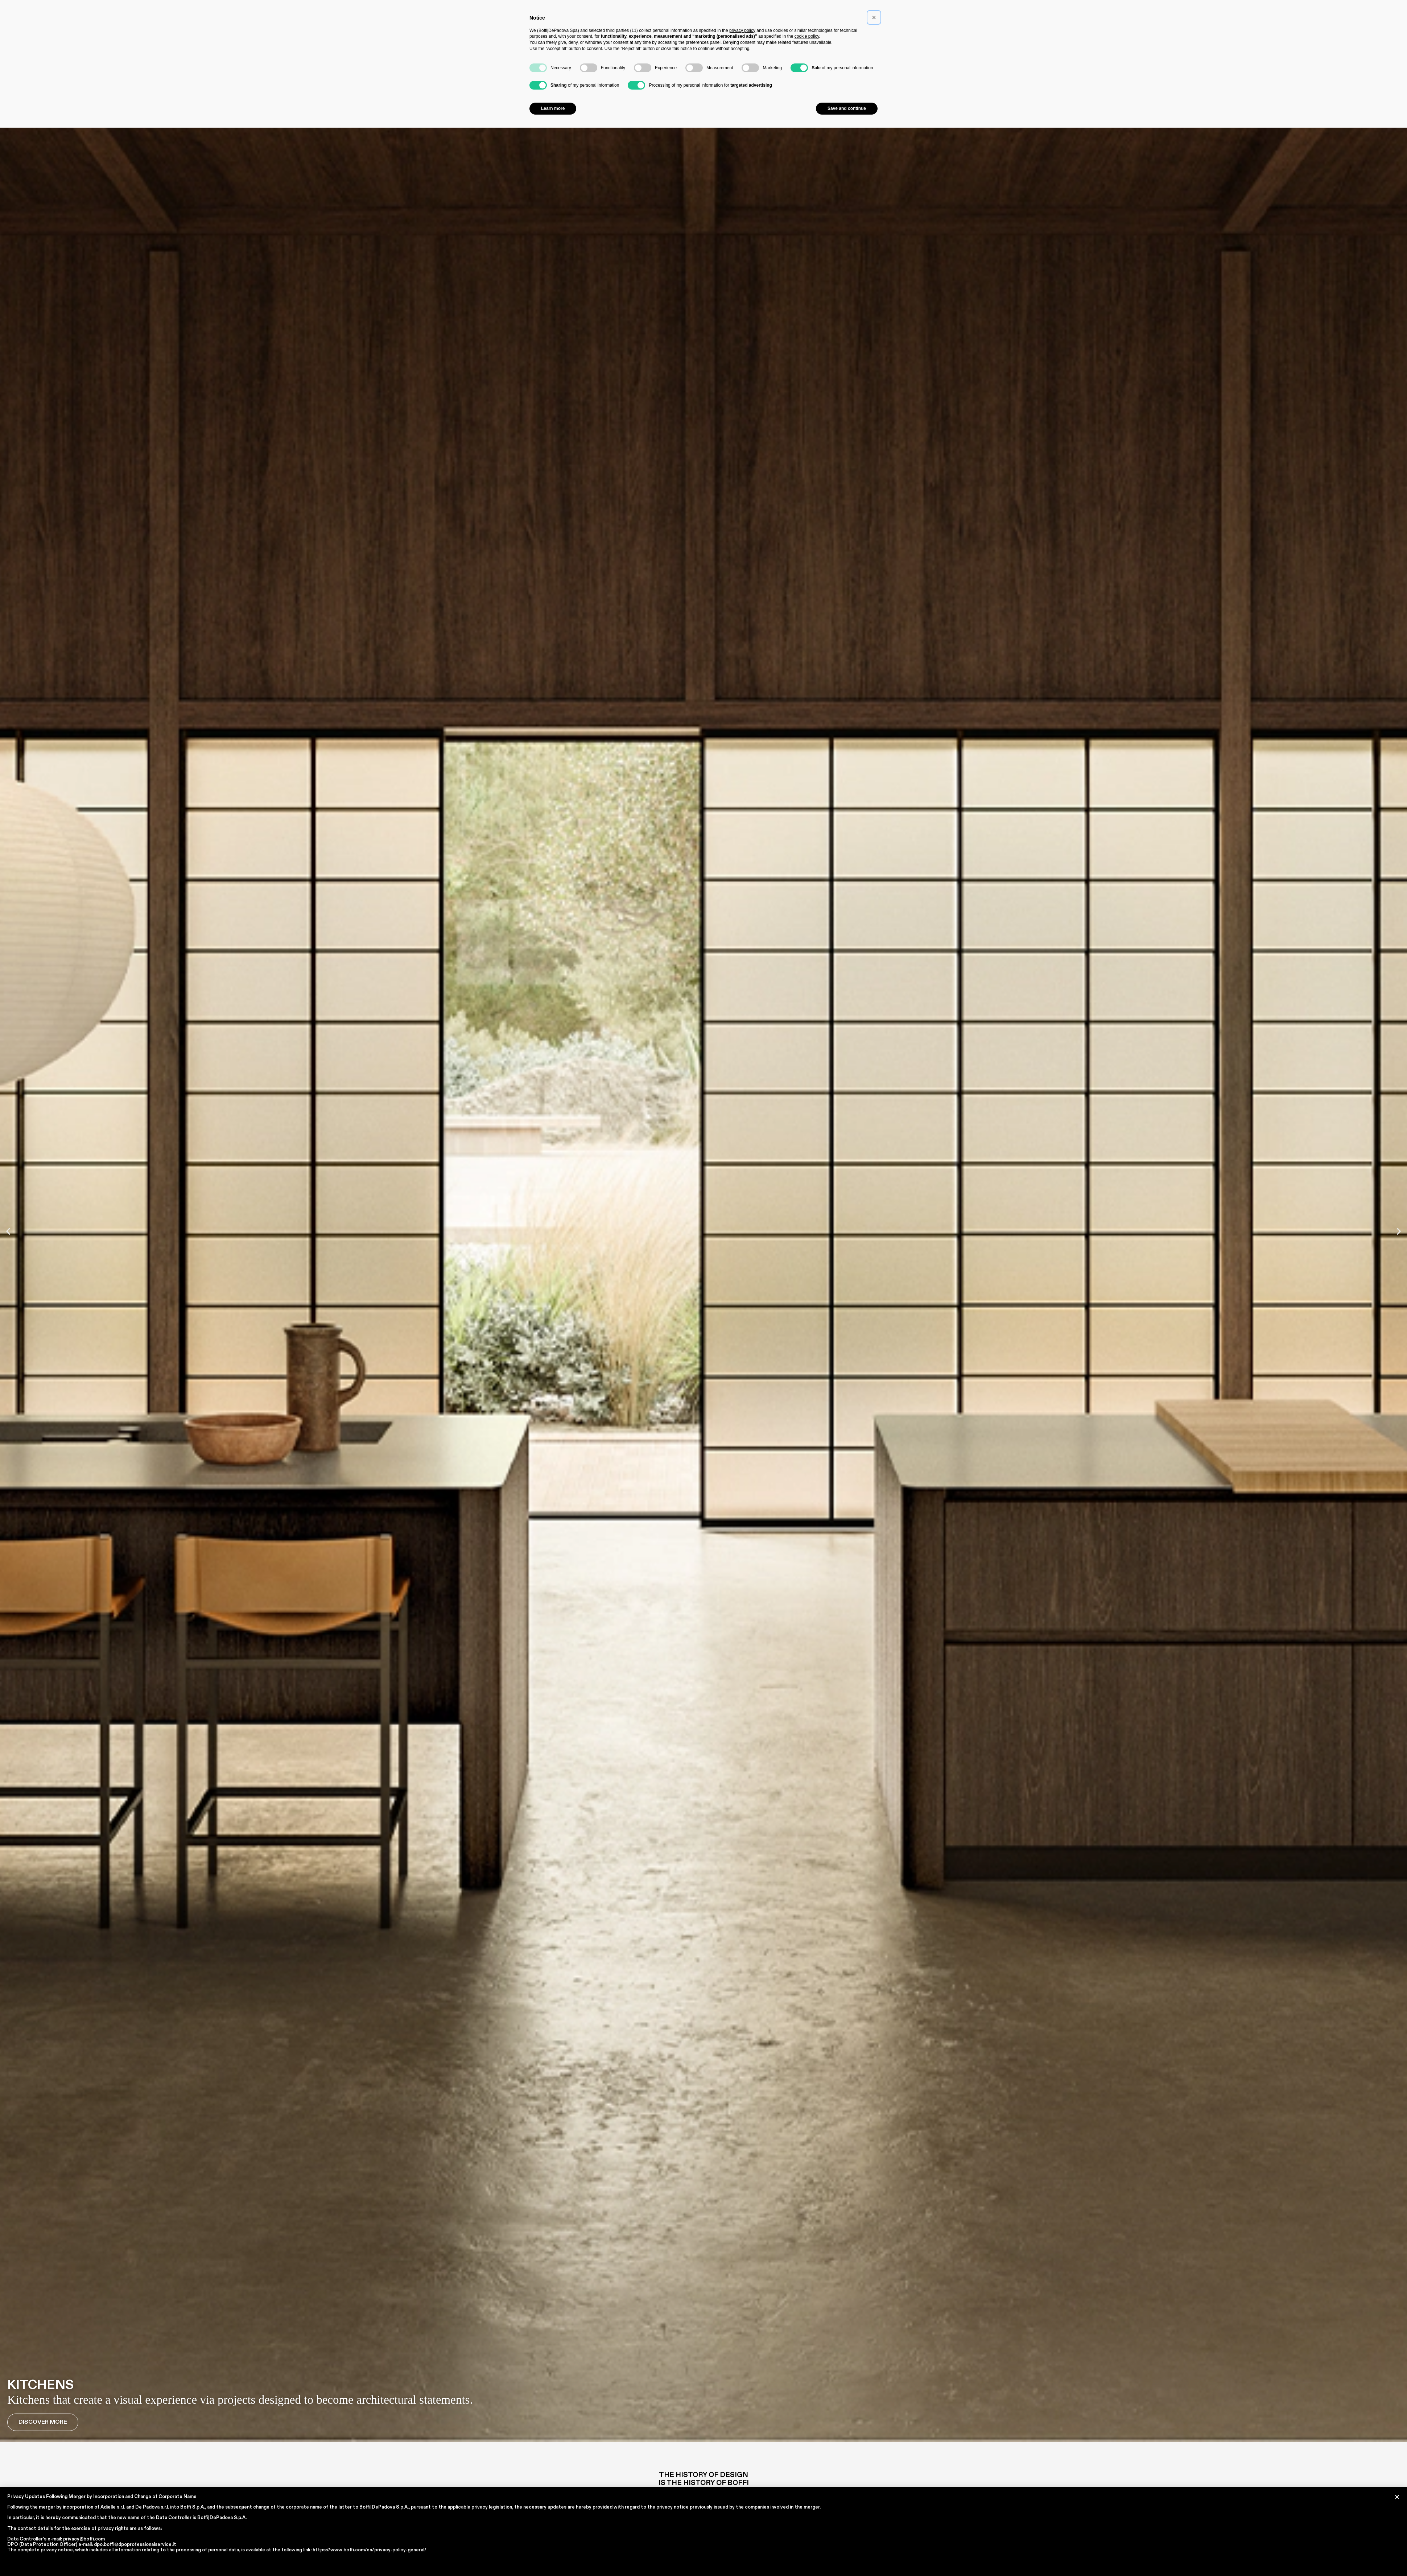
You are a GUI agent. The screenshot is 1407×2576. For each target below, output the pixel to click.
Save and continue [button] (847, 108)
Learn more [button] (553, 108)
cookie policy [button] (807, 36)
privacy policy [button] (742, 30)
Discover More (42, 2422)
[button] (8, 1230)
